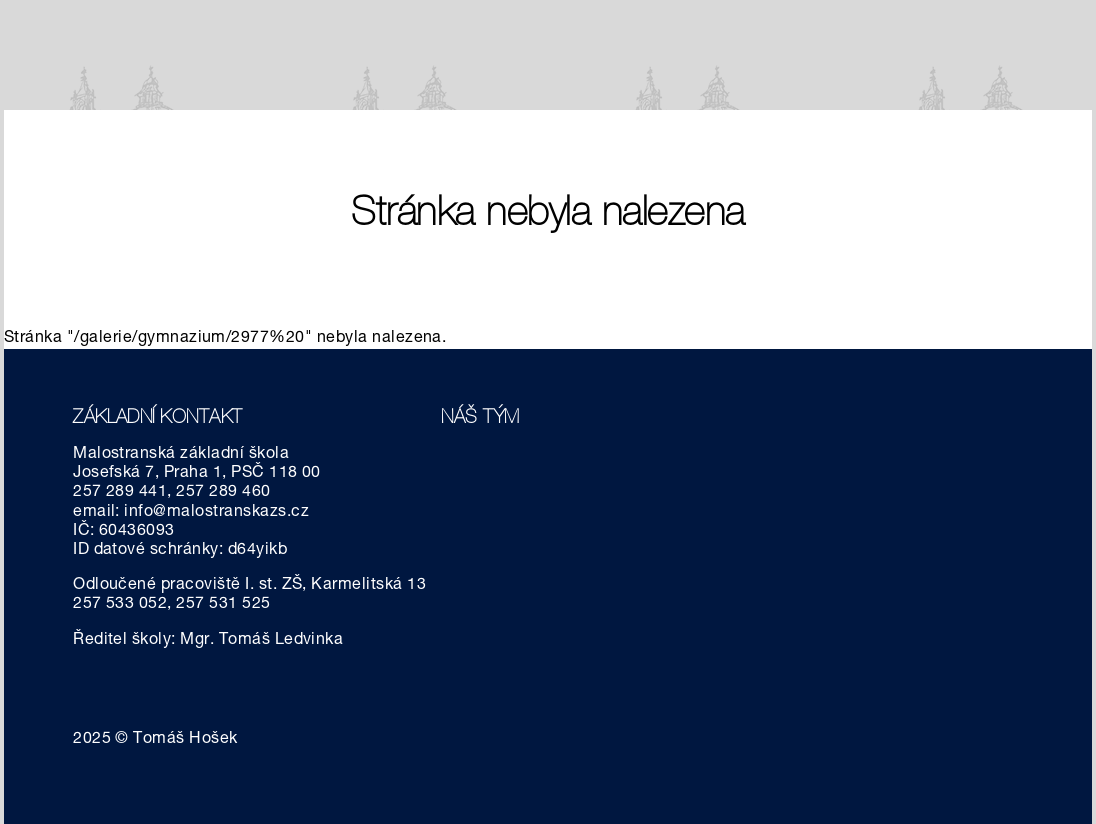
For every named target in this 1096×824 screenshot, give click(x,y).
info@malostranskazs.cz (216, 513)
